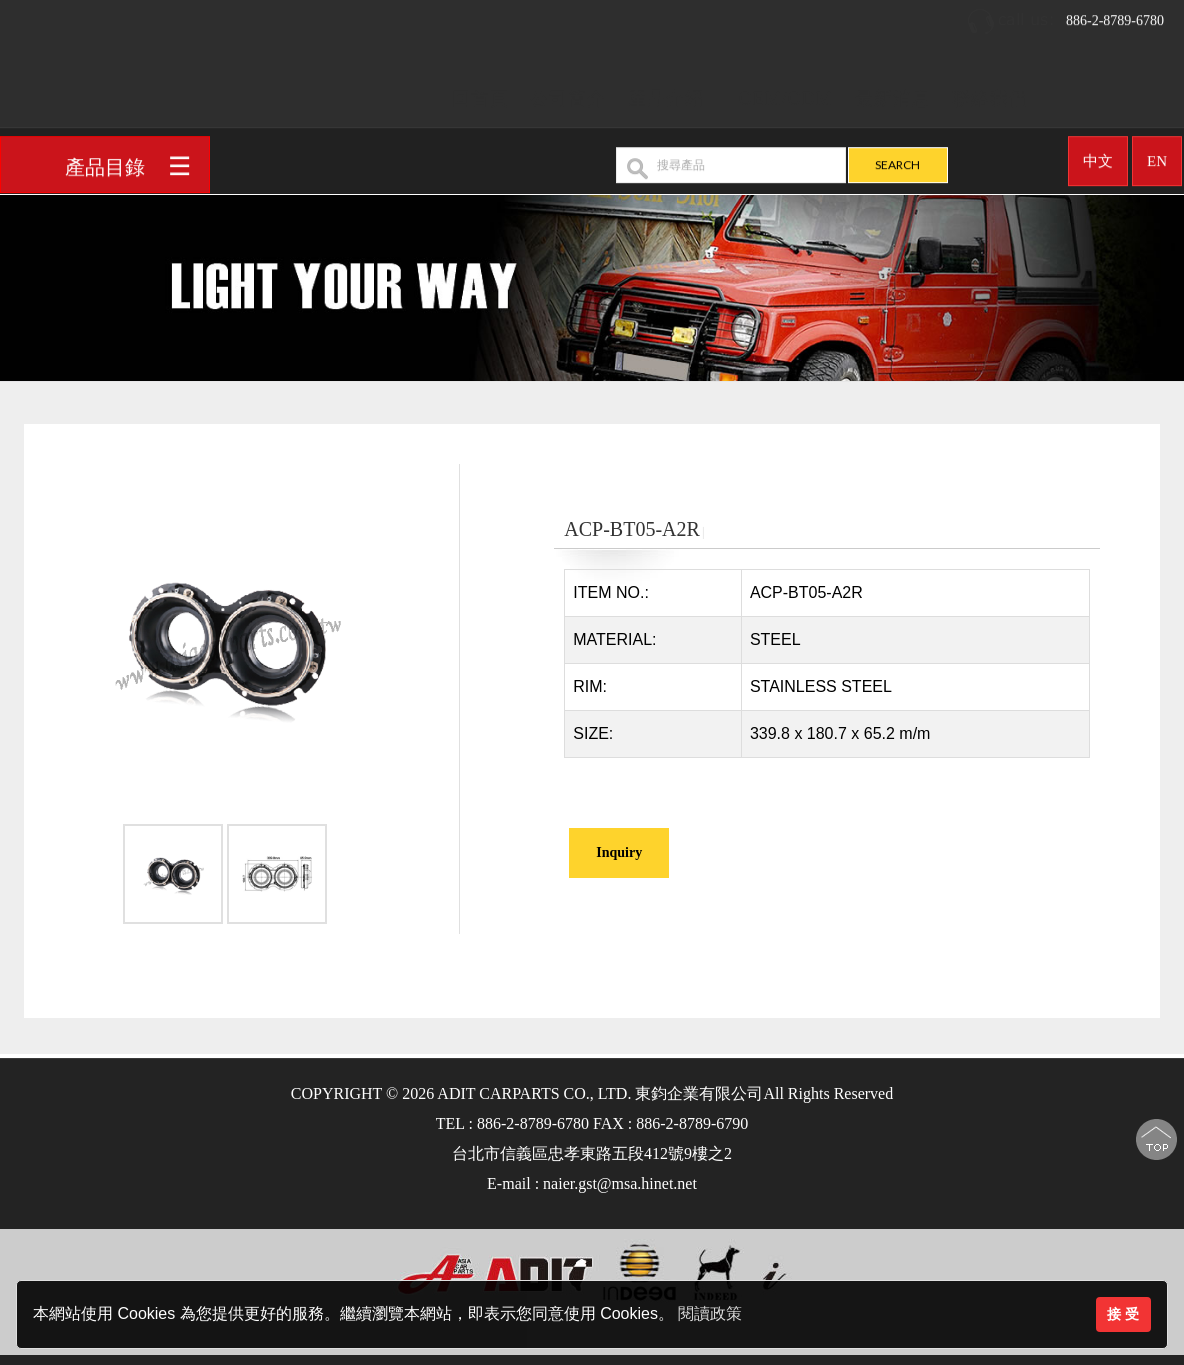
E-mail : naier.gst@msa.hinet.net (592, 1183)
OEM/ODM (786, 91)
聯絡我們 (990, 91)
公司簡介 (568, 91)
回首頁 (480, 91)
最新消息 (893, 91)
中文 (1098, 154)
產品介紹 (666, 91)
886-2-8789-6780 (1065, 14)
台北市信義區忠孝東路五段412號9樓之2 (592, 1153)
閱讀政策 (710, 1313)
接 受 (1123, 1314)
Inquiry (619, 852)
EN (1157, 154)
